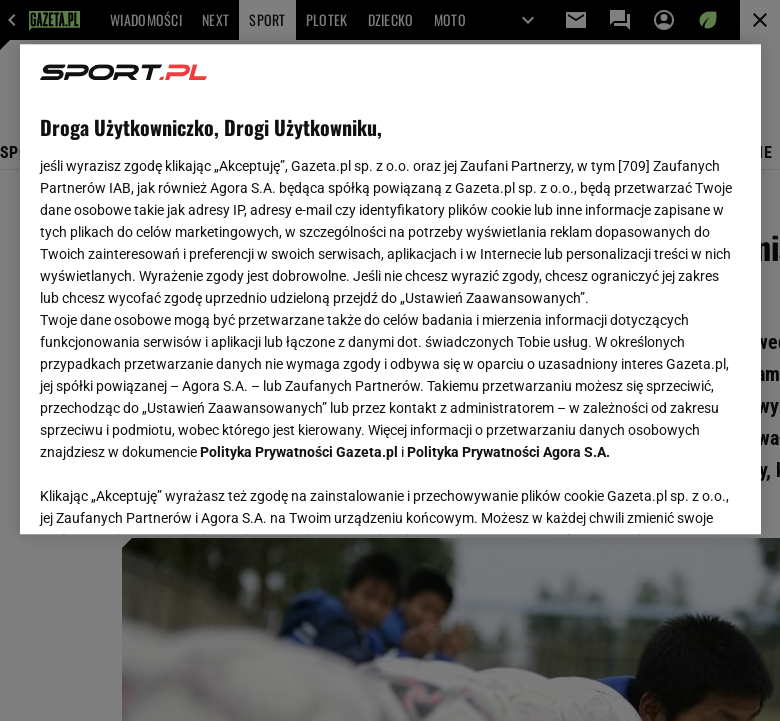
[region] (390, 289)
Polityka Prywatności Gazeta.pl (299, 452)
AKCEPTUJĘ (672, 495)
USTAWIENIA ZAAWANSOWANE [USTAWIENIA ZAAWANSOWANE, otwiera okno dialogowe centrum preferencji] (170, 494)
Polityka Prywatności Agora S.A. (508, 452)
